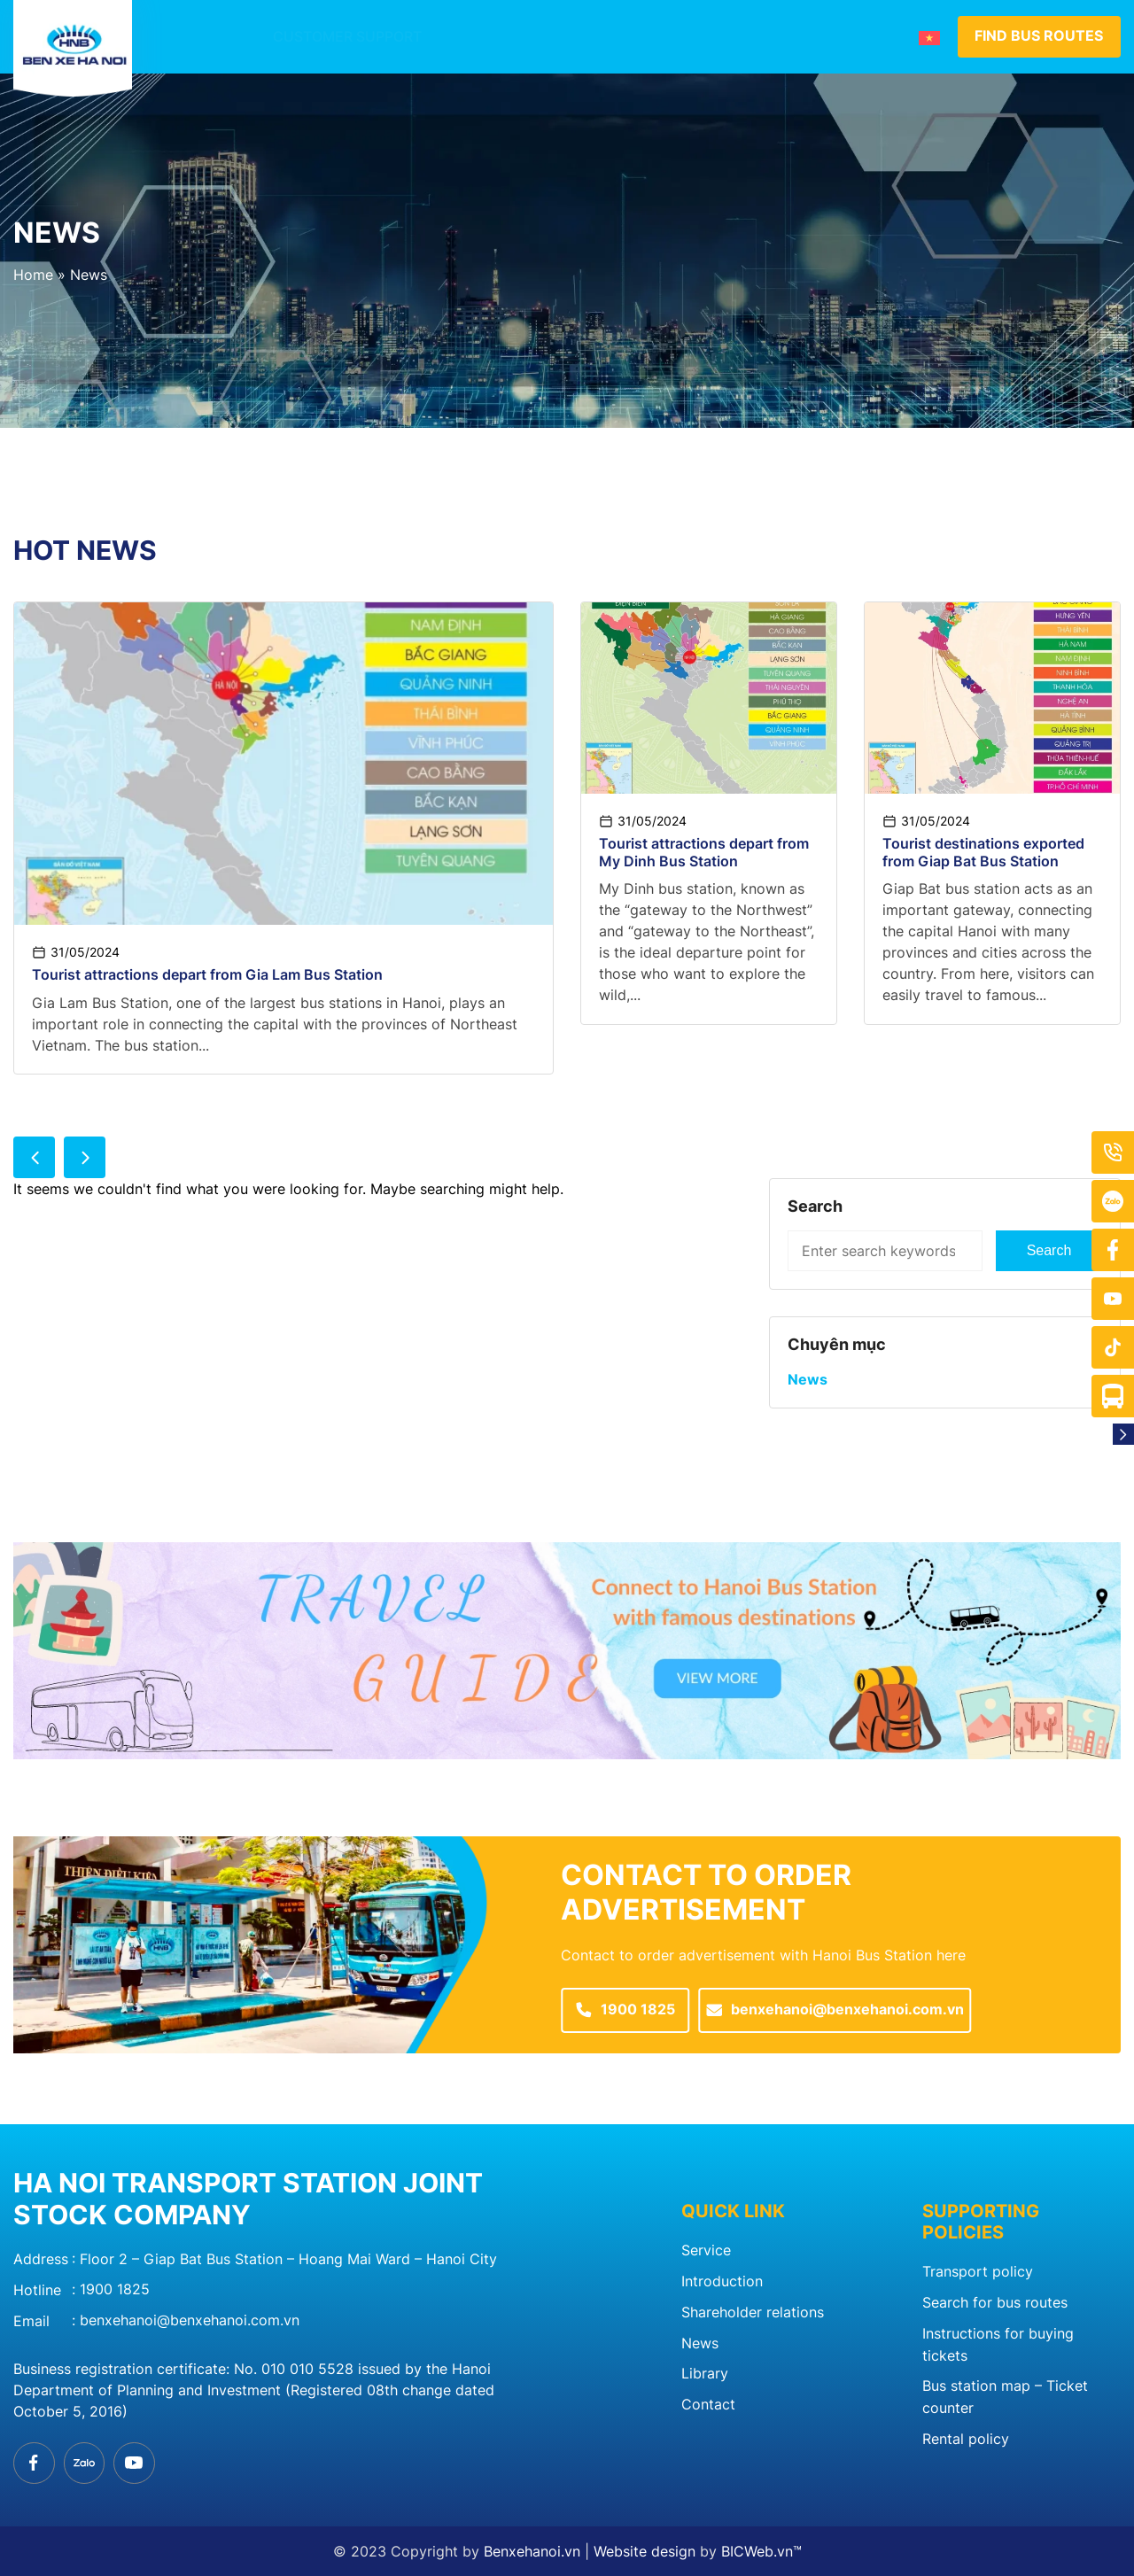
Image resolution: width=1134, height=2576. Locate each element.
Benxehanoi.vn (532, 2551)
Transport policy (977, 2275)
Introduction (476, 37)
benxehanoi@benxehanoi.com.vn (189, 2320)
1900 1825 (115, 2290)
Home (33, 275)
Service (706, 2253)
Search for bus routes (995, 2305)
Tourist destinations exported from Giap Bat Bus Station (983, 853)
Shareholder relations (752, 2314)
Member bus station (633, 37)
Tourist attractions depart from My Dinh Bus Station (704, 853)
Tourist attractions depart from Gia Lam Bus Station (207, 976)
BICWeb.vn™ (761, 2551)
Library (704, 2374)
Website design (644, 2551)
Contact (841, 37)
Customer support (320, 37)
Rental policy (965, 2438)
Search (1049, 1252)
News (759, 37)
